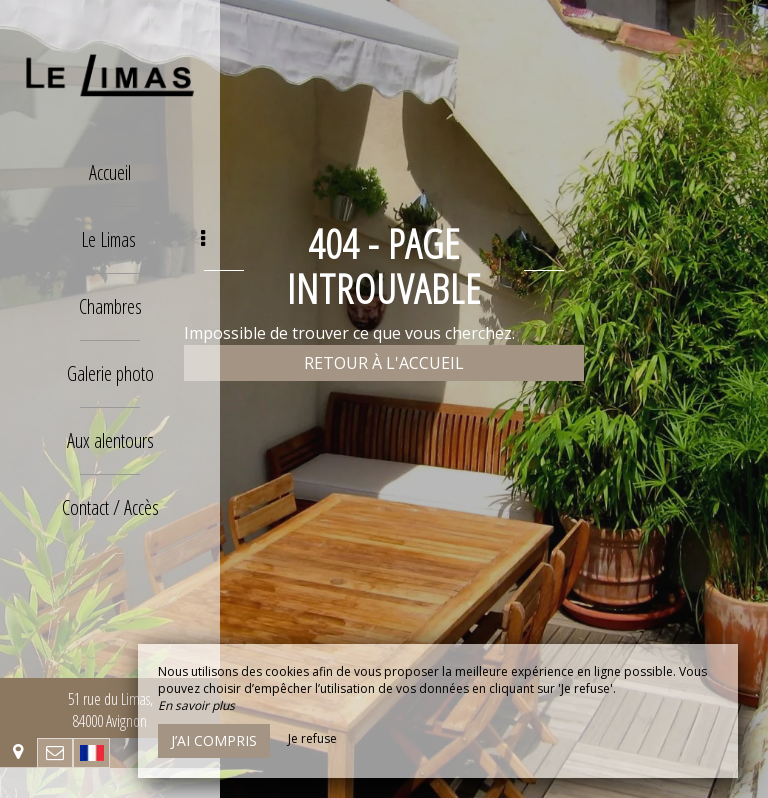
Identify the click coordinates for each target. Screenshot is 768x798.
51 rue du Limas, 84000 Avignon (110, 710)
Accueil (110, 172)
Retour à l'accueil (384, 363)
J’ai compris (214, 740)
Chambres (110, 306)
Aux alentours (110, 440)
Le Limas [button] (143, 239)
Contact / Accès (110, 507)
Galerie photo (110, 373)
